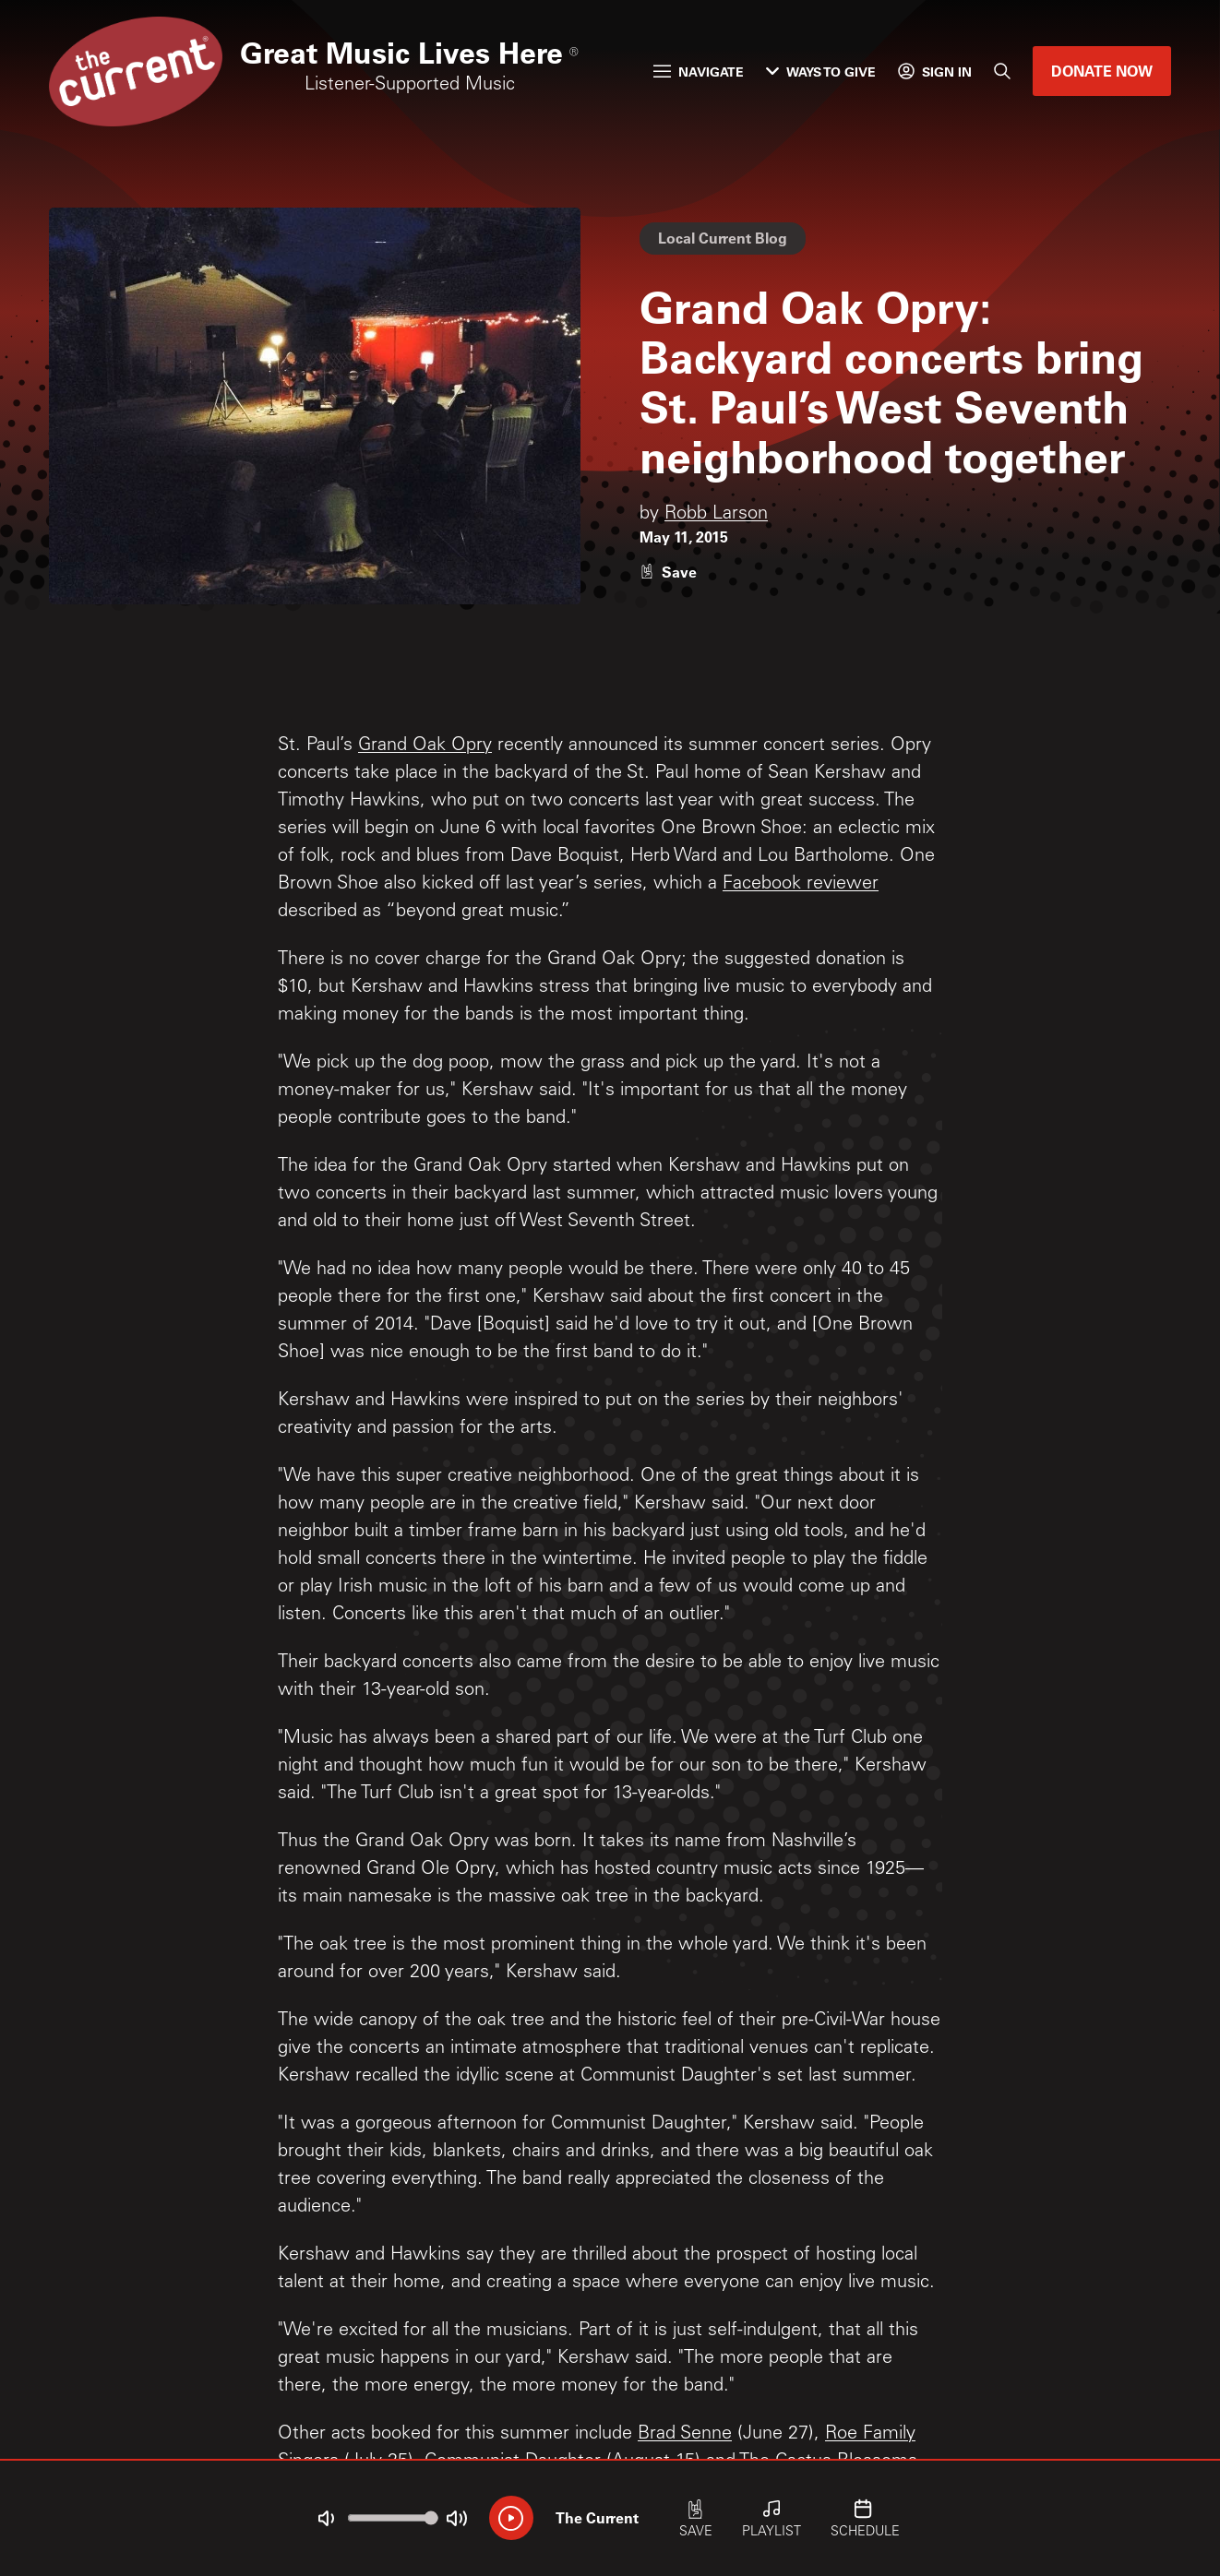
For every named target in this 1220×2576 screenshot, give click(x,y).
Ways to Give (821, 71)
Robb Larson (716, 515)
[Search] (1002, 71)
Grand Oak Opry (425, 746)
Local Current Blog (722, 237)
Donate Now (1102, 70)
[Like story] (668, 571)
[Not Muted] (326, 2519)
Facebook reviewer (801, 885)
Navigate (698, 71)
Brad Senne (685, 2435)
